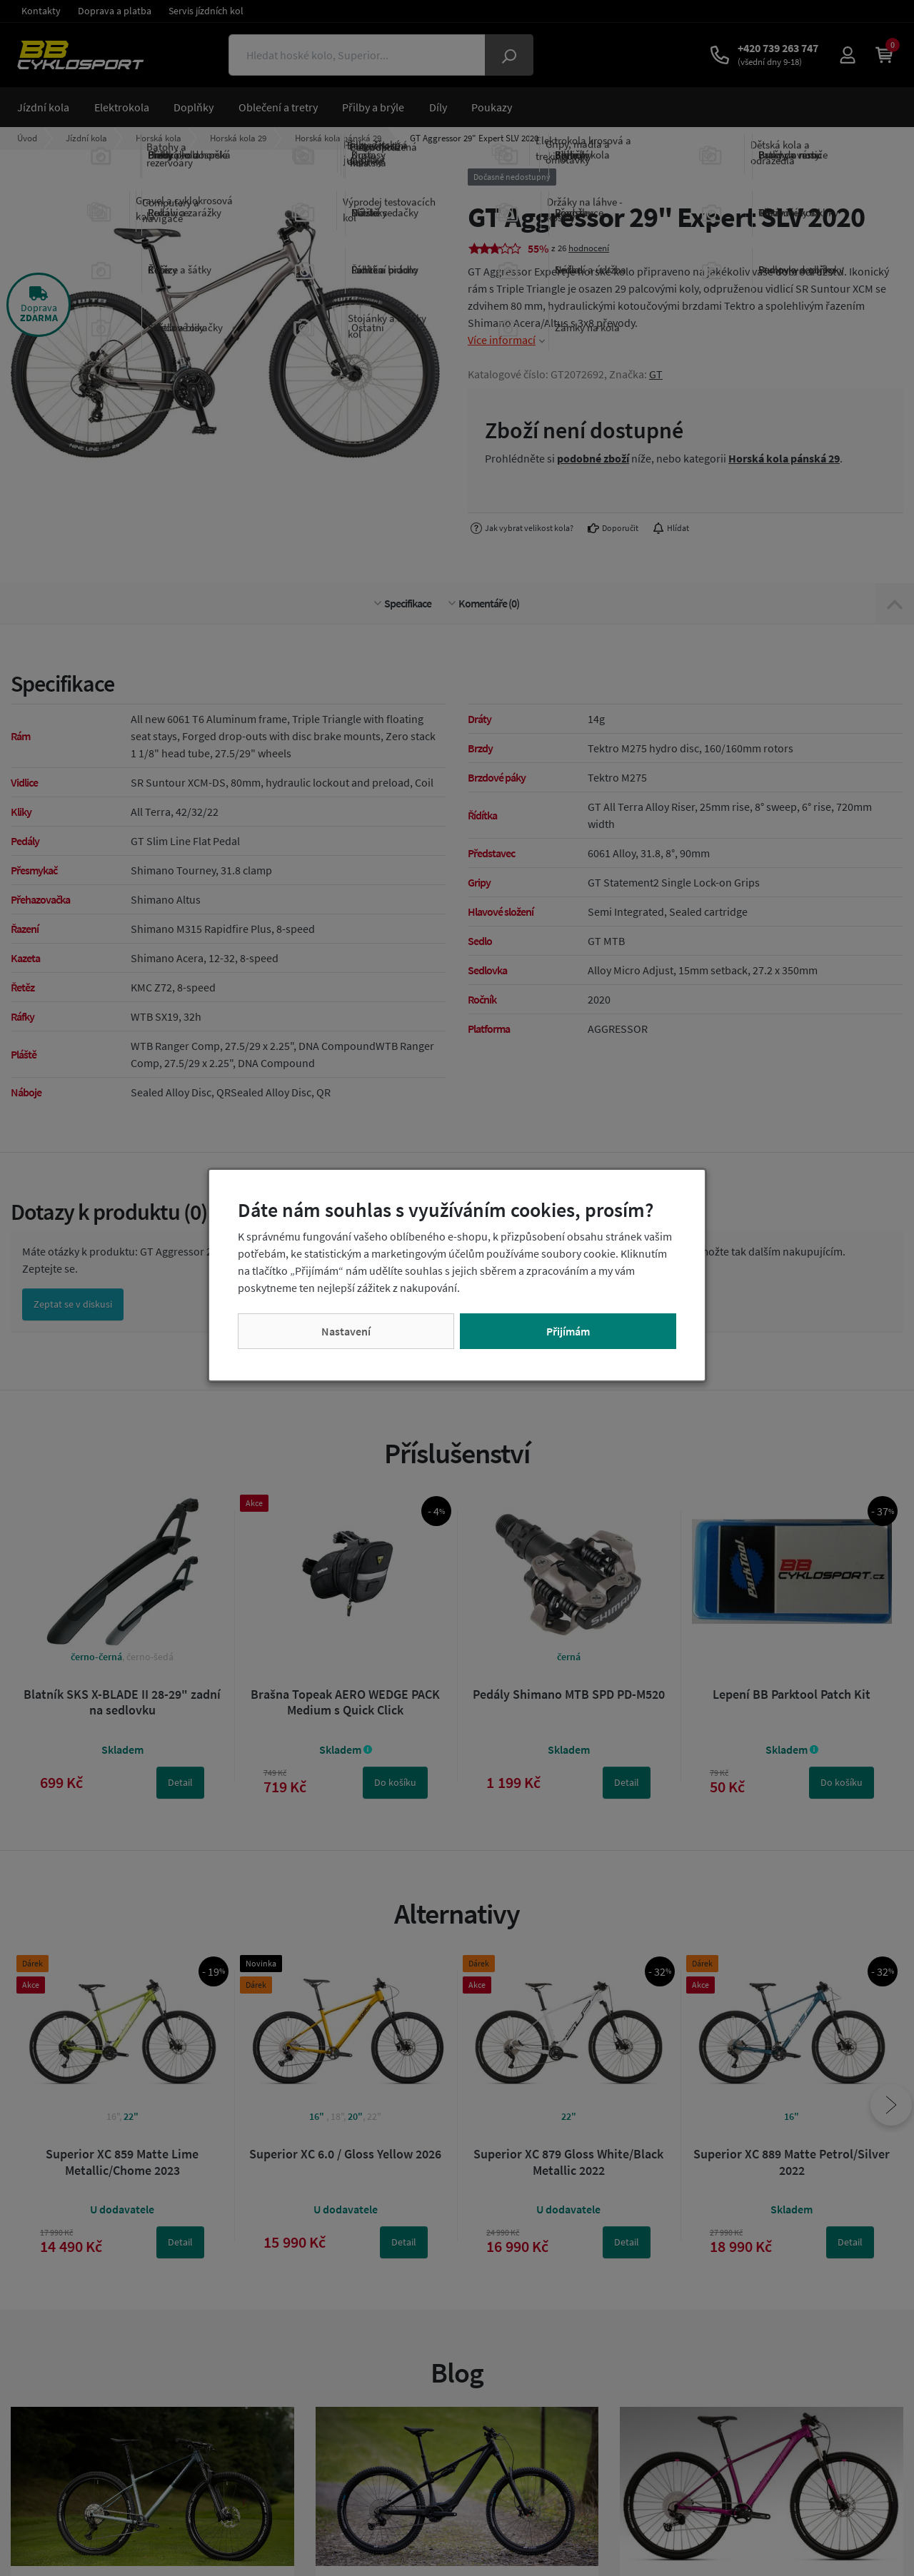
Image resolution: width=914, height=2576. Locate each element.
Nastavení (346, 1331)
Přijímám (568, 1331)
